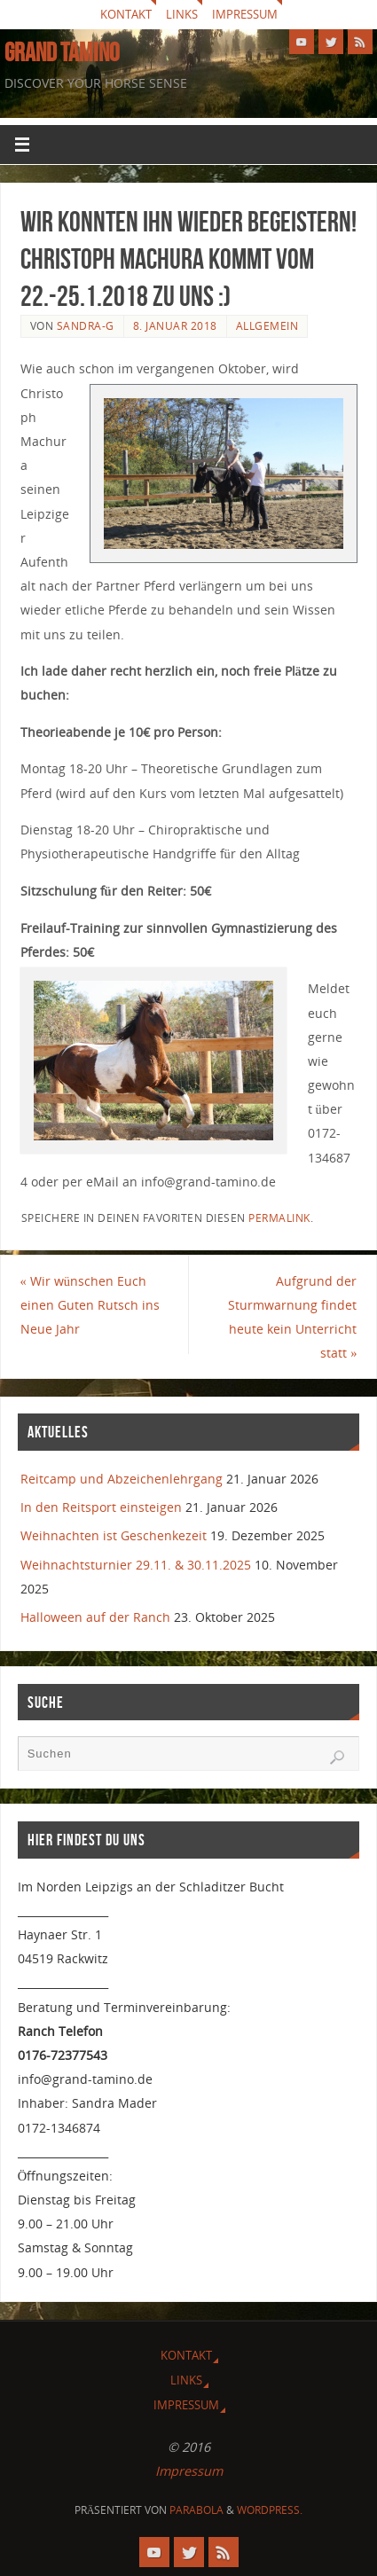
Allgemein (267, 325)
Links (182, 14)
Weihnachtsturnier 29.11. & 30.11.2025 (135, 1564)
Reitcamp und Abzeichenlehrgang (121, 1478)
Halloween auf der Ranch (95, 1617)
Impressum (245, 14)
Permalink (279, 1217)
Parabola (196, 2509)
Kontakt (126, 14)
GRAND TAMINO (61, 52)
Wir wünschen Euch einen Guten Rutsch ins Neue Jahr (90, 1304)
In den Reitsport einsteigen (101, 1507)
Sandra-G (85, 325)
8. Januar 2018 (175, 325)
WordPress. (269, 2509)
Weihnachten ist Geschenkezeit (113, 1535)
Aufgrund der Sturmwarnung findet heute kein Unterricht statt (292, 1317)
